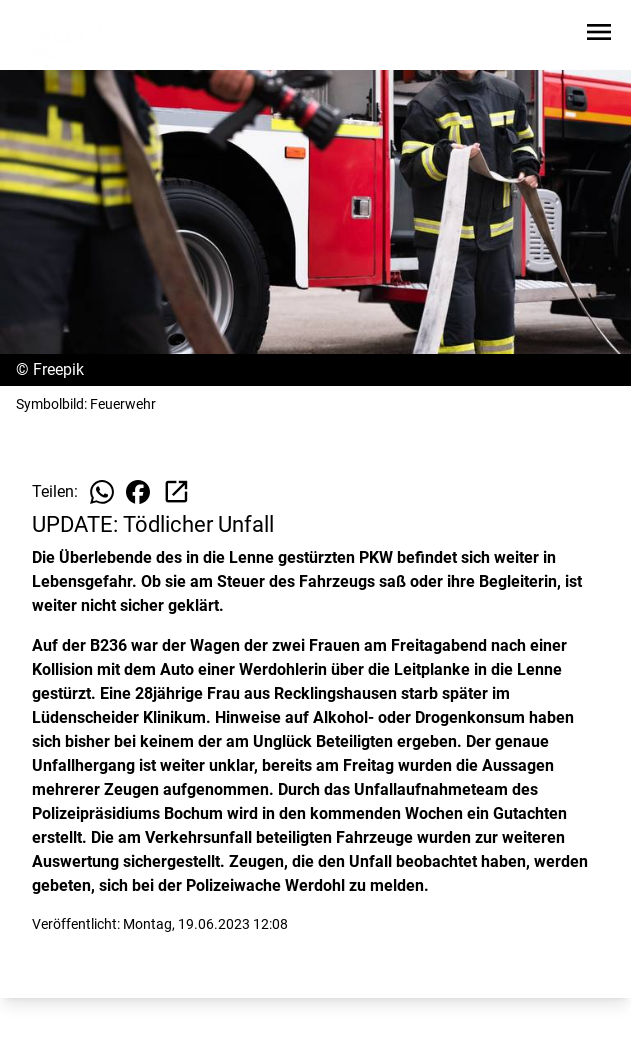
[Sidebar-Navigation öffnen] (599, 35)
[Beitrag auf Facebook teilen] (138, 492)
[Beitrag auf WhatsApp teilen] (102, 492)
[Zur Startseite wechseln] (64, 36)
